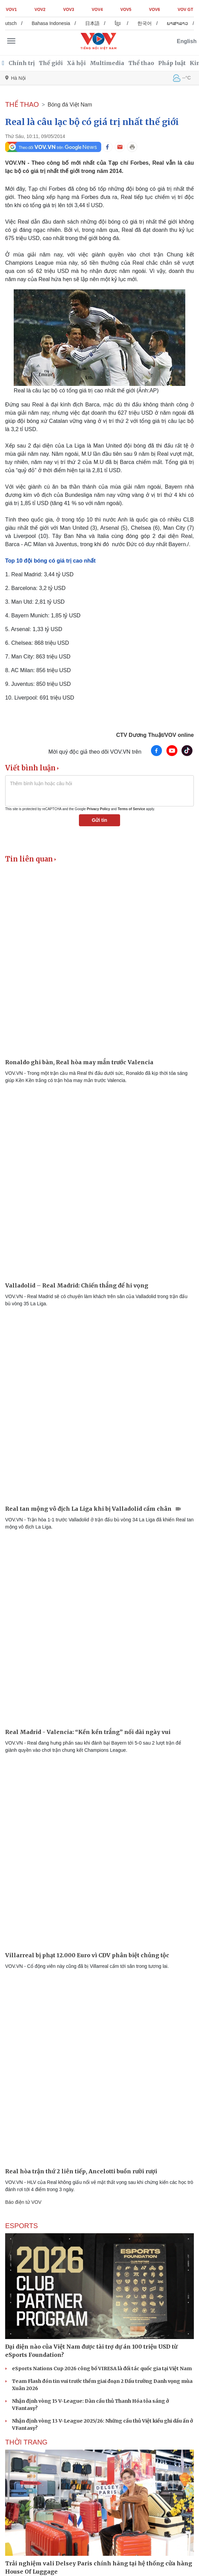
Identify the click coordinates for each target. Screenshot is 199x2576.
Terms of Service (131, 809)
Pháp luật (172, 63)
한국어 (150, 23)
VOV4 (97, 9)
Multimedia (107, 63)
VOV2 (39, 9)
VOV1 (11, 9)
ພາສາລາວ (183, 23)
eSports (21, 2225)
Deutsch (13, 23)
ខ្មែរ (123, 23)
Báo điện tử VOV (23, 2202)
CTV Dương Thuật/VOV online (155, 735)
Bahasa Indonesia (56, 23)
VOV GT (185, 9)
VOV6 (154, 9)
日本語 (98, 23)
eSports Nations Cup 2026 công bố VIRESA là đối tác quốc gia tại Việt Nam (102, 2368)
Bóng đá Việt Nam (70, 105)
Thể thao (141, 63)
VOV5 (125, 9)
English (187, 41)
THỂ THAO (22, 104)
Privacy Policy (98, 809)
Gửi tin (99, 820)
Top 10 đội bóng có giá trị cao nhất (50, 561)
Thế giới (51, 63)
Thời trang (26, 2442)
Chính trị (22, 63)
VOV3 (68, 9)
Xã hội (76, 63)
